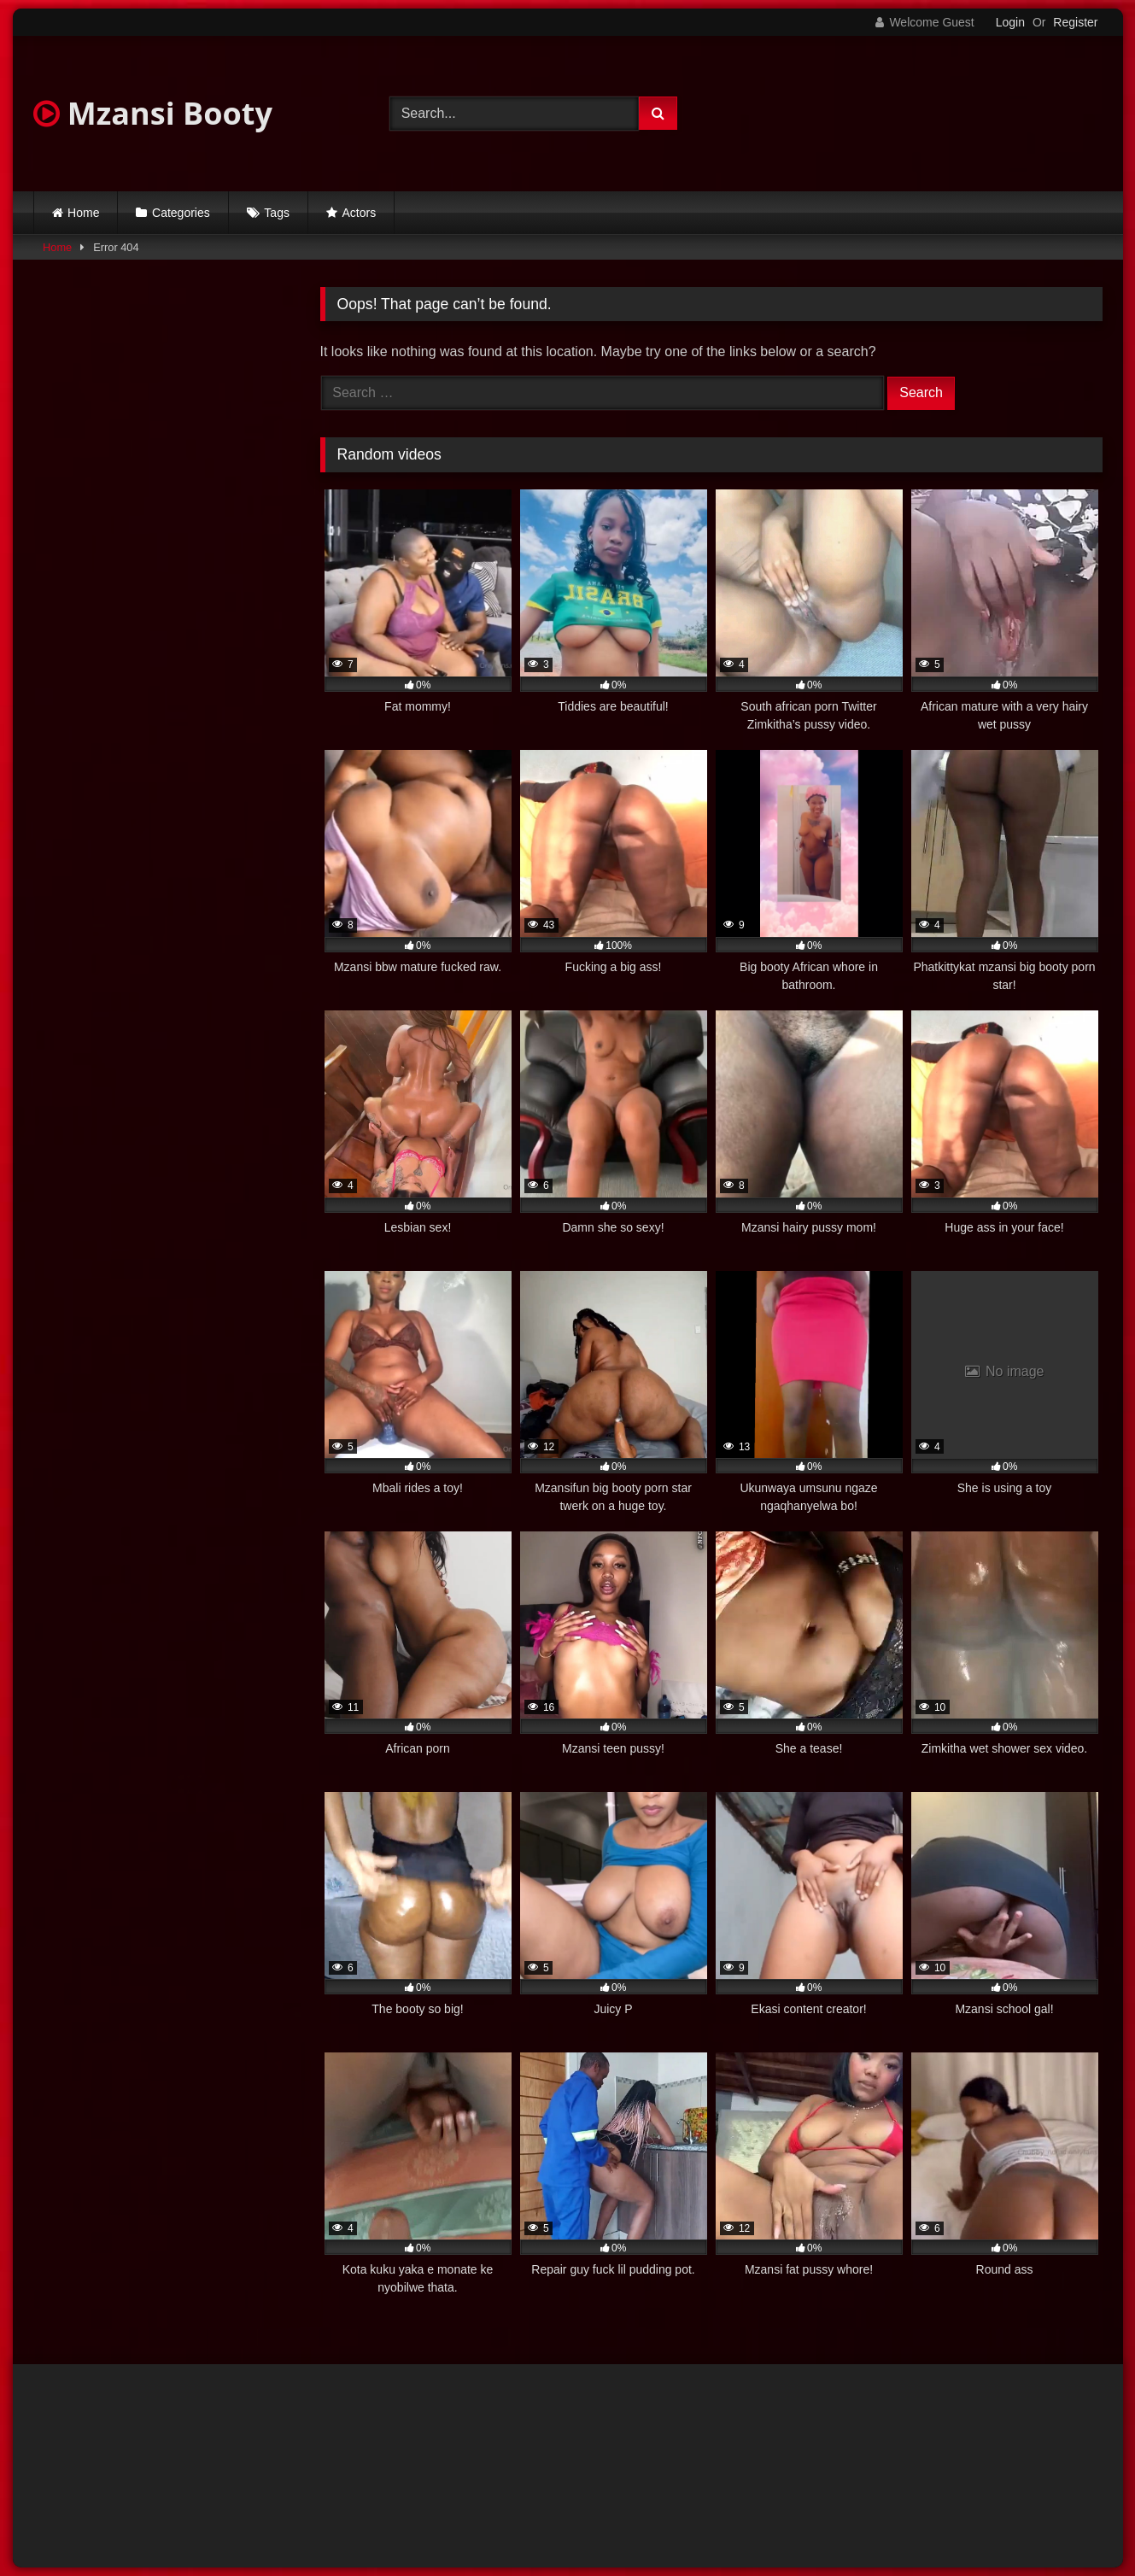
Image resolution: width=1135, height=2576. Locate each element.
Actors (359, 213)
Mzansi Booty (152, 113)
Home (83, 213)
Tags (277, 213)
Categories (181, 213)
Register (1075, 22)
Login (1010, 22)
